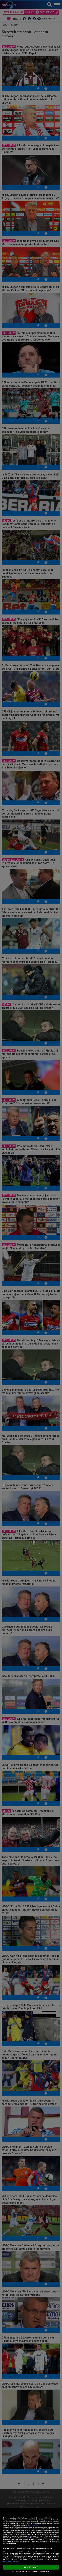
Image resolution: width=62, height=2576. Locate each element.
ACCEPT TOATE (31, 2567)
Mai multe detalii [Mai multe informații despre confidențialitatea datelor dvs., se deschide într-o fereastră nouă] (33, 2525)
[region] (31, 2542)
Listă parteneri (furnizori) (11, 2561)
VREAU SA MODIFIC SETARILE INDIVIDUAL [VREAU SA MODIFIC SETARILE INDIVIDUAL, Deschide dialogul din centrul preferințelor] (31, 2571)
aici (30, 2536)
